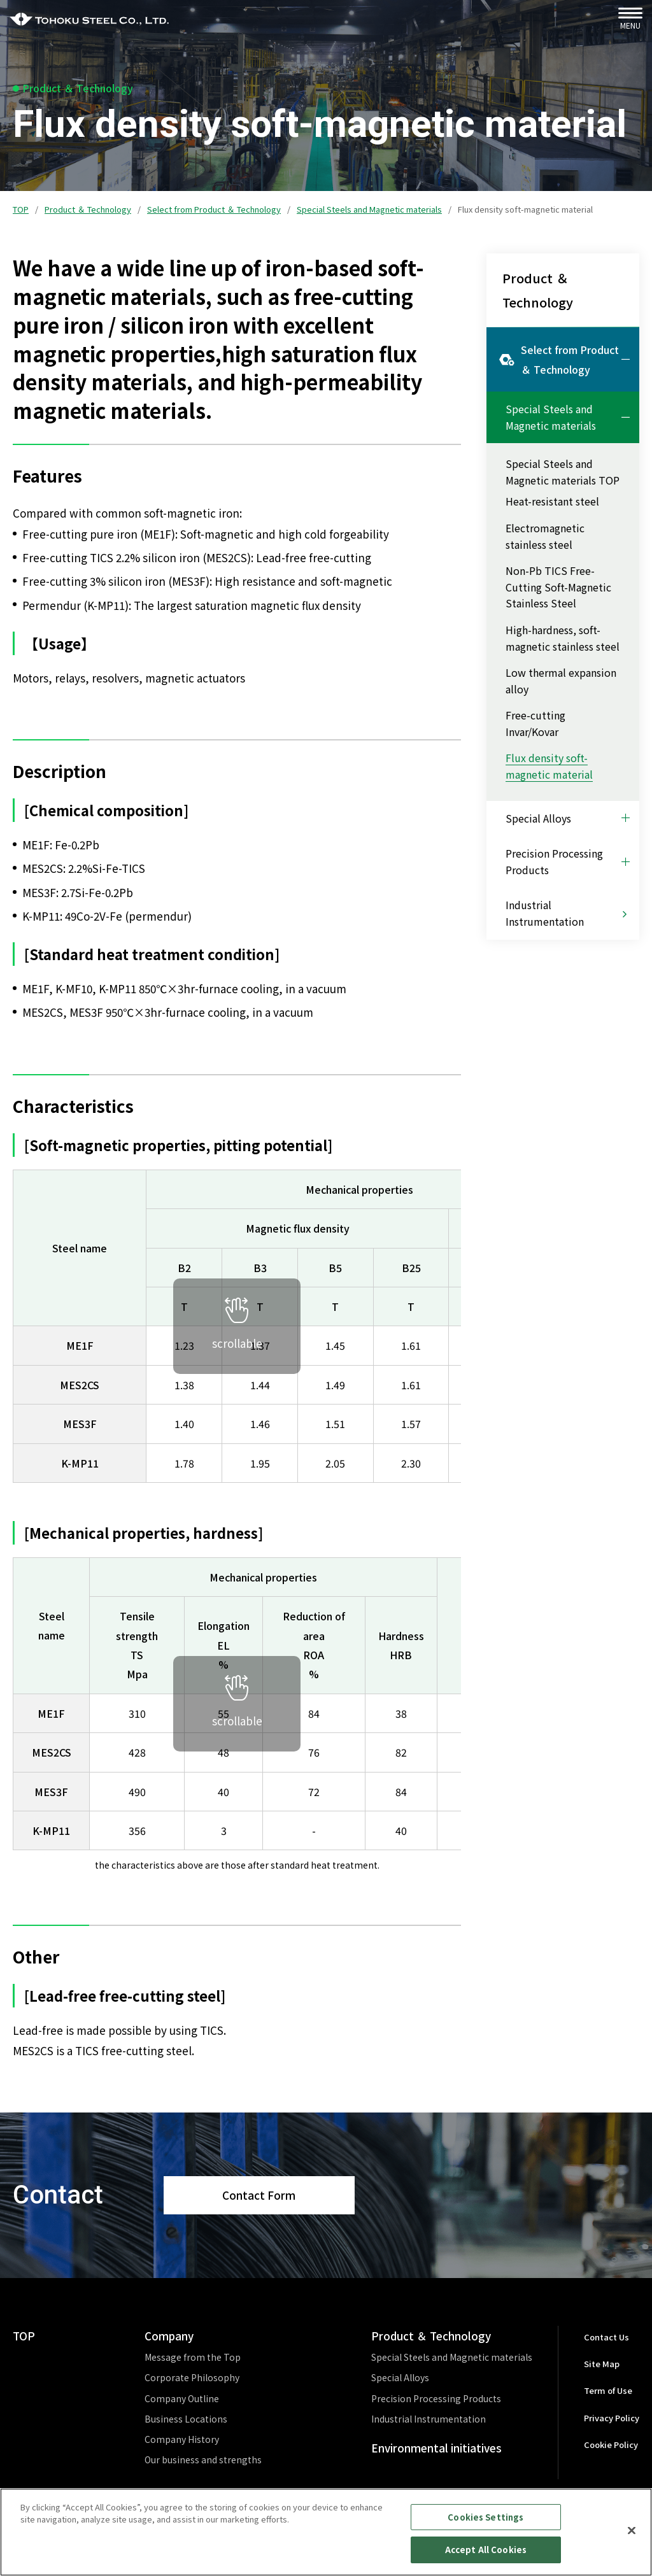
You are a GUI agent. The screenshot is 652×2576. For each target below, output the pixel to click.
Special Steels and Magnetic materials (369, 209)
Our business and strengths (203, 2459)
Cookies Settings (485, 2523)
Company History (182, 2439)
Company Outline (182, 2398)
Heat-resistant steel (552, 501)
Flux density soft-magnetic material (549, 766)
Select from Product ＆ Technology (214, 209)
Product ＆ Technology (88, 209)
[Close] (632, 2537)
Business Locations (186, 2418)
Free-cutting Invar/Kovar (535, 723)
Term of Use (608, 2390)
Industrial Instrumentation (428, 2418)
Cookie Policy (611, 2444)
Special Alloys (400, 2377)
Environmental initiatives (436, 2448)
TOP (21, 209)
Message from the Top (193, 2357)
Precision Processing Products (436, 2398)
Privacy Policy (611, 2418)
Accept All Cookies (486, 2557)
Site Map (602, 2364)
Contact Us (606, 2337)
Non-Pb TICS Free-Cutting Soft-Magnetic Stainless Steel (558, 587)
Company (169, 2336)
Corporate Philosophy (192, 2377)
